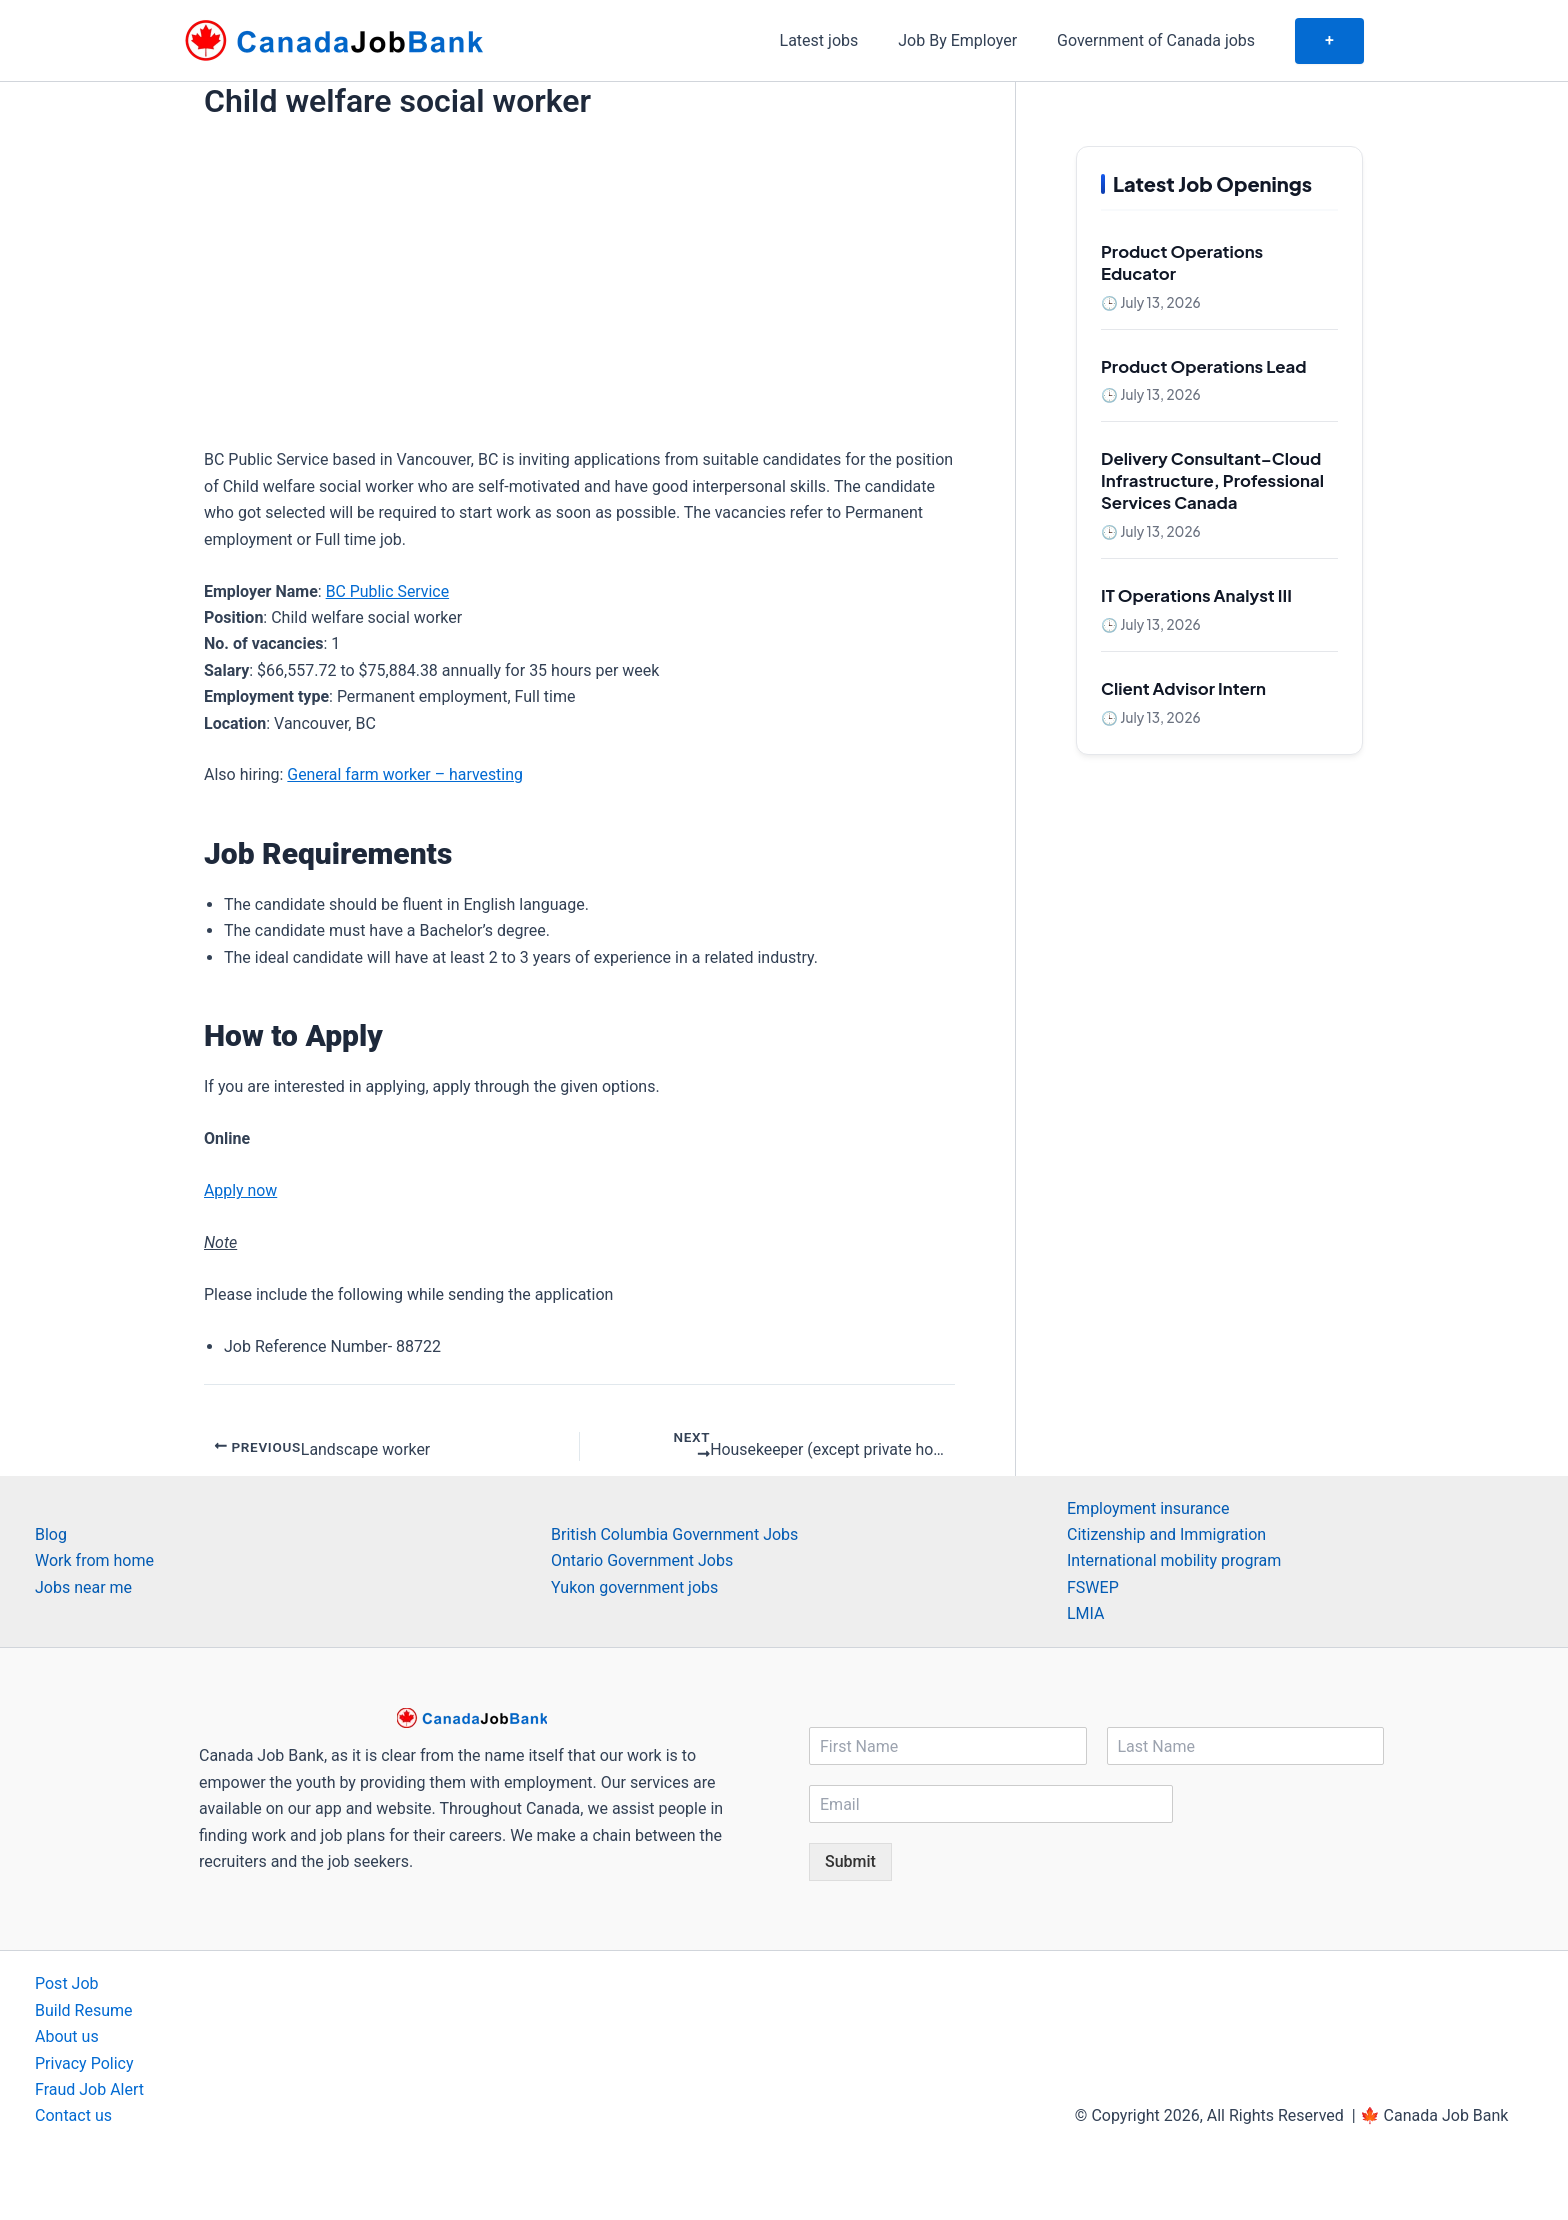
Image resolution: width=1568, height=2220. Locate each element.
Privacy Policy (84, 2063)
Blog (51, 1534)
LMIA (1086, 1613)
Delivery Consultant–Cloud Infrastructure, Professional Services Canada (1212, 480)
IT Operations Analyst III (1196, 595)
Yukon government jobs (634, 1587)
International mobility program (1174, 1561)
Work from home (94, 1561)
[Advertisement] (579, 275)
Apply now (241, 1190)
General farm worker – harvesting (405, 774)
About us (67, 2036)
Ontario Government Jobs (642, 1561)
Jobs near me (83, 1587)
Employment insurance (1148, 1508)
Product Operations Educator (1182, 262)
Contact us (73, 2116)
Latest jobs (847, 40)
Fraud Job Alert (89, 2089)
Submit (850, 1862)
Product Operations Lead (1204, 366)
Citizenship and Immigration (1166, 1534)
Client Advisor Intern (1183, 688)
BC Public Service (388, 591)
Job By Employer (977, 40)
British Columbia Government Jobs (674, 1534)
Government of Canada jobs (1168, 40)
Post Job (67, 1984)
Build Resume (84, 2010)
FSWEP (1093, 1587)
